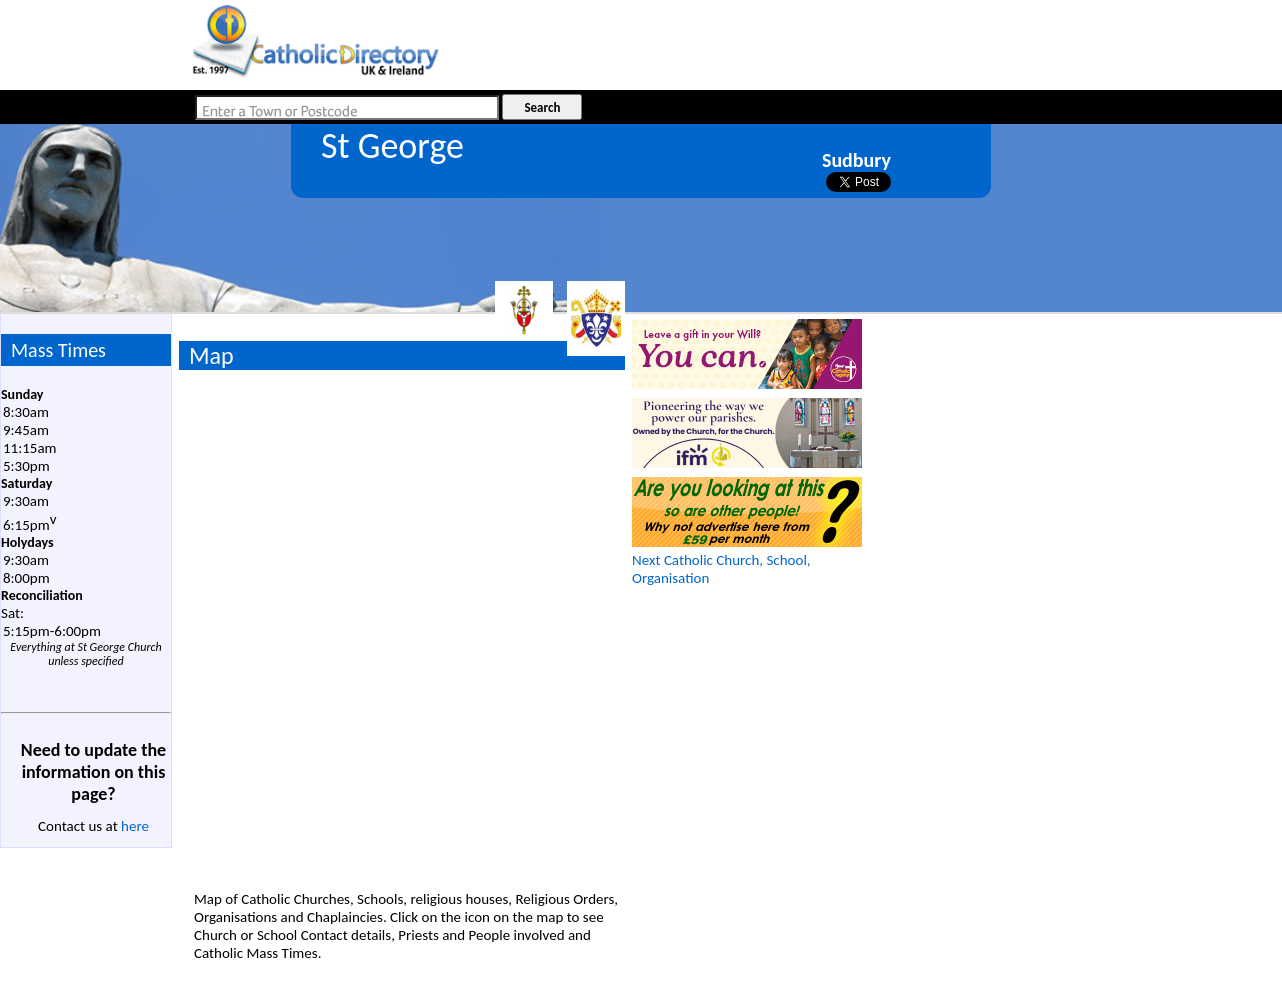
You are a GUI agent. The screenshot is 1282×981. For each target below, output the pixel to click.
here (135, 826)
